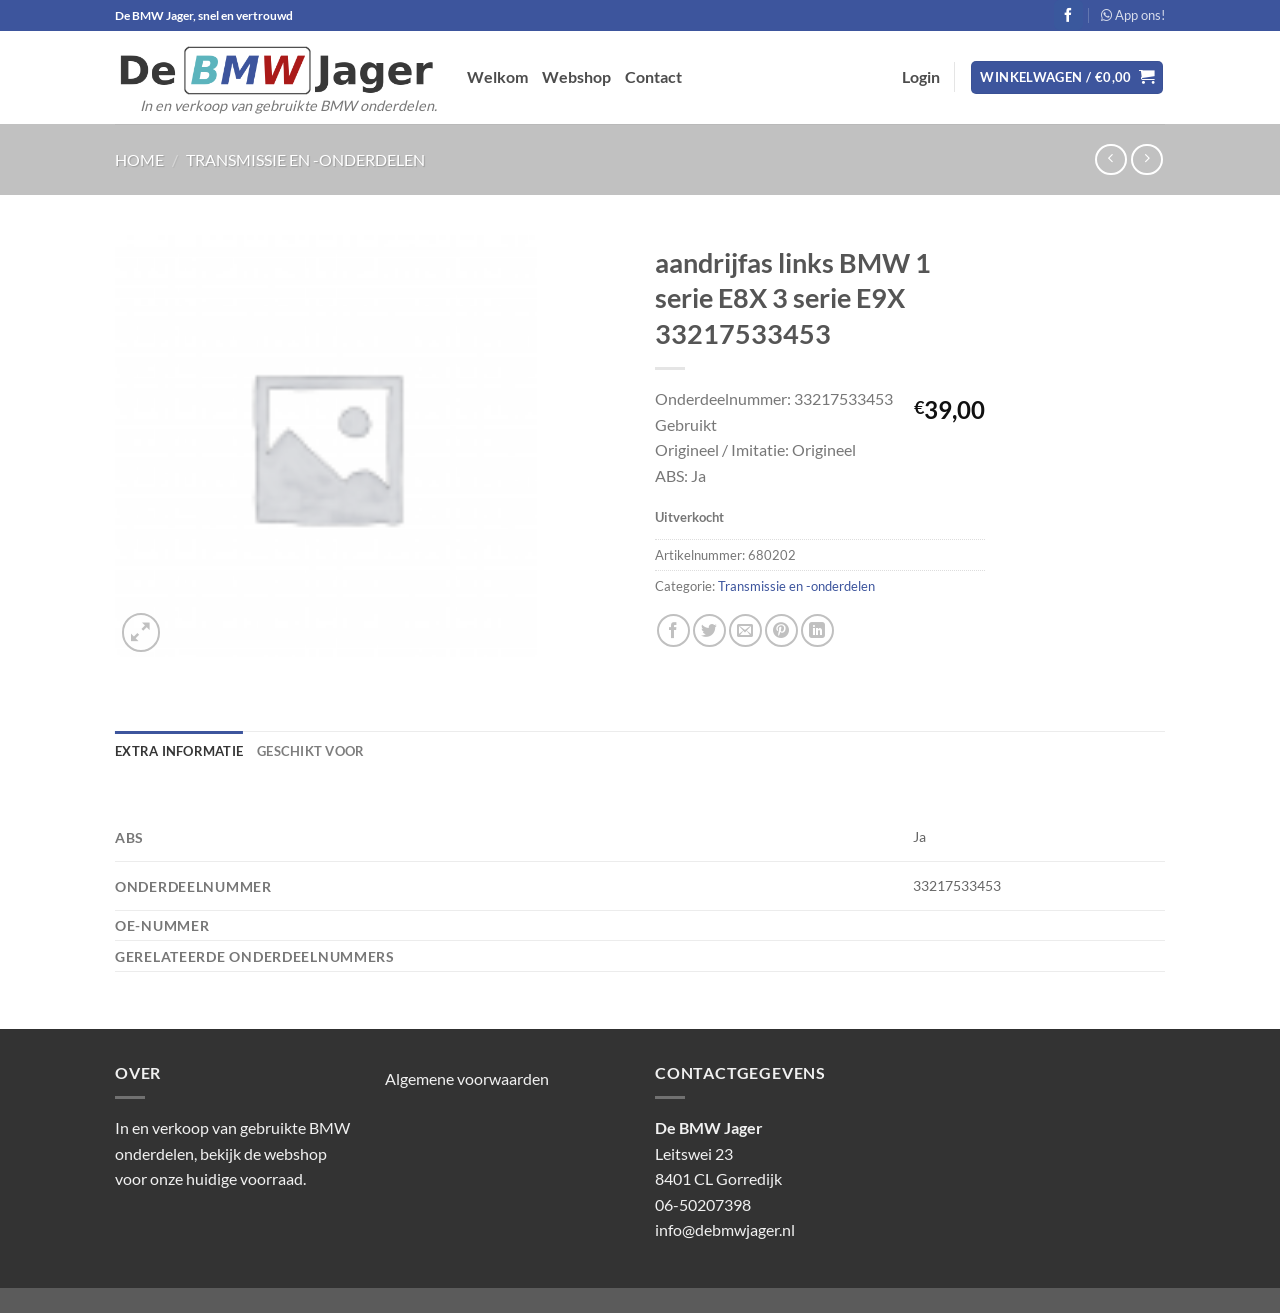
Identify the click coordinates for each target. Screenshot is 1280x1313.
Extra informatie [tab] (179, 751)
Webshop (576, 76)
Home (139, 159)
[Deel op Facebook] (673, 630)
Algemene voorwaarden (467, 1078)
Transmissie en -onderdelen (305, 159)
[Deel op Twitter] (709, 630)
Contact (653, 76)
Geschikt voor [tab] (310, 751)
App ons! (1133, 15)
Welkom (497, 76)
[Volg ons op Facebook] (1068, 15)
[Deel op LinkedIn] (817, 630)
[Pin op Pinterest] (781, 630)
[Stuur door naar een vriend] (745, 630)
